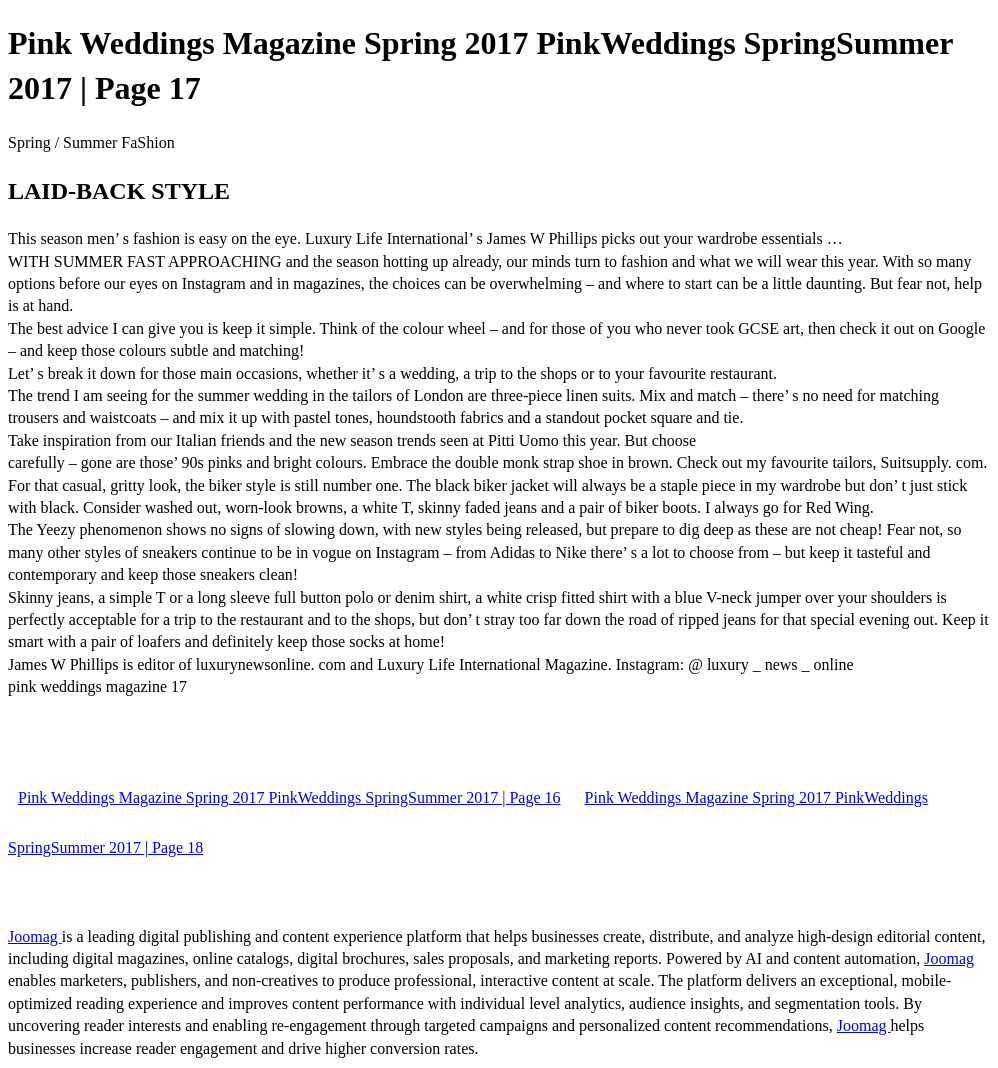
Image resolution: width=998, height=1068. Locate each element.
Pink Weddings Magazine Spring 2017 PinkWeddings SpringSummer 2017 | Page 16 (289, 797)
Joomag (35, 936)
